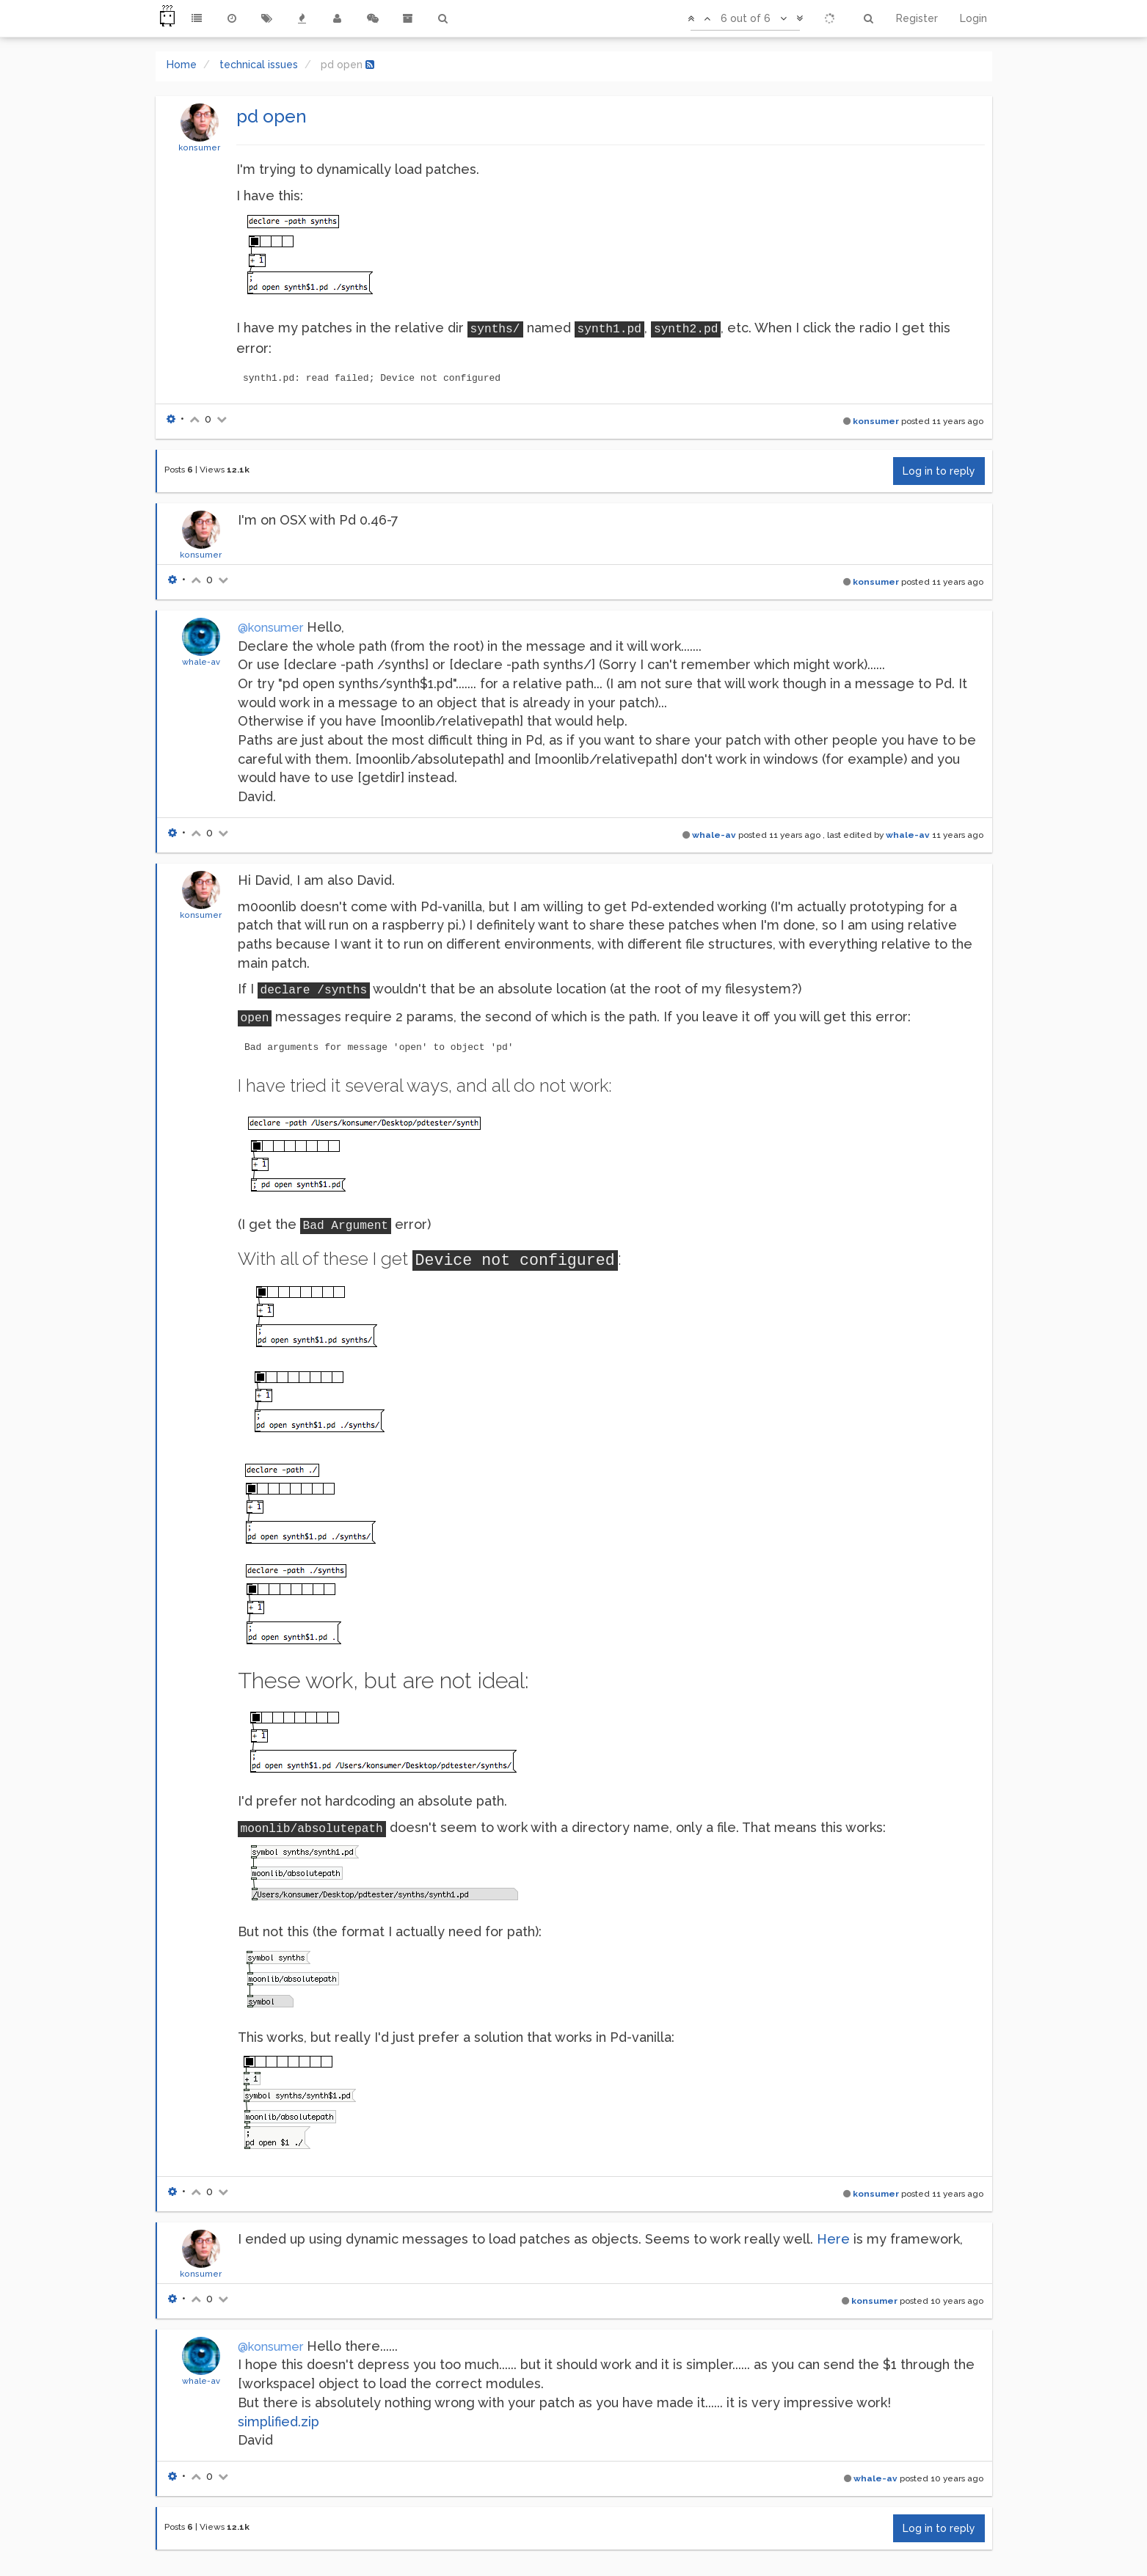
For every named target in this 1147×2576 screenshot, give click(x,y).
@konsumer (270, 628)
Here (833, 2239)
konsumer (199, 147)
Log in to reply (939, 471)
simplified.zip (278, 2421)
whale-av (201, 662)
